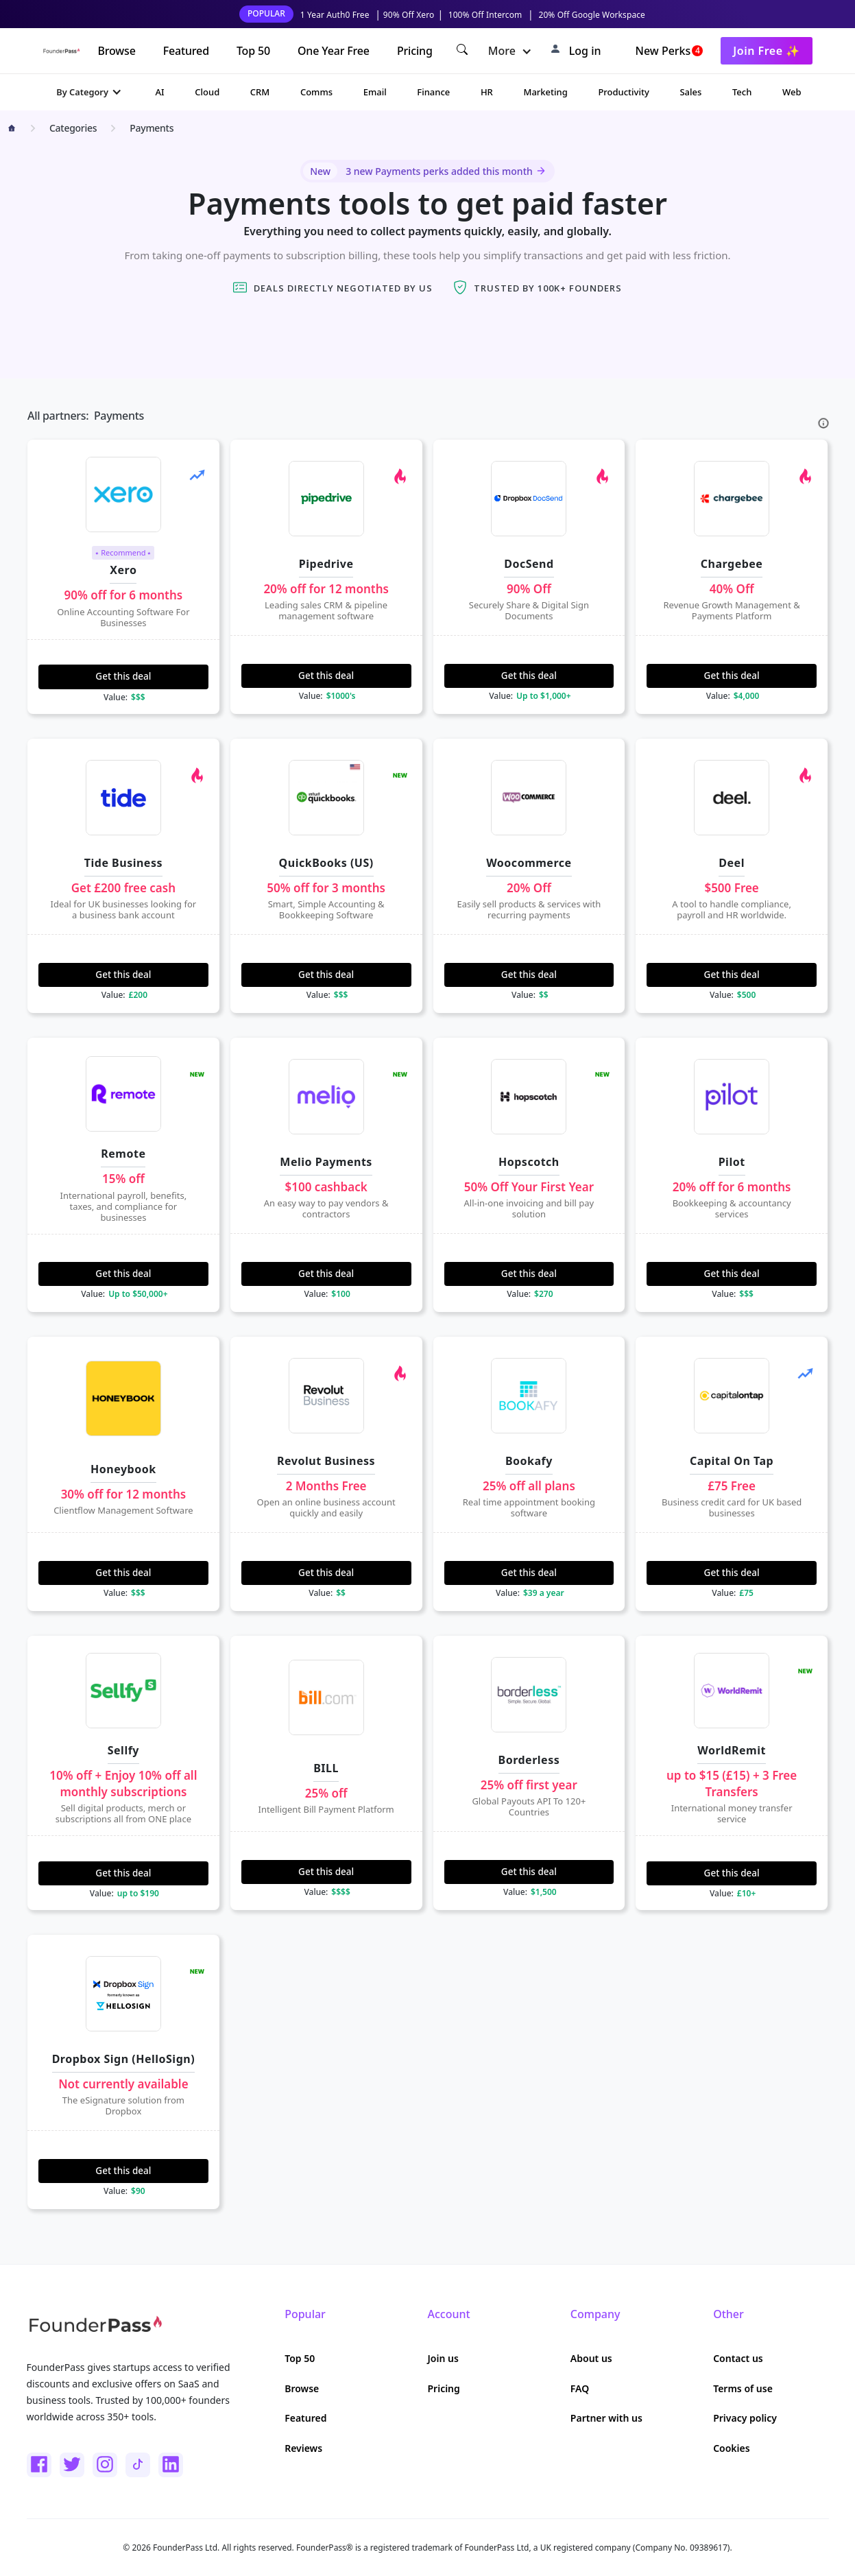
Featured (186, 50)
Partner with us (606, 2417)
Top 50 (253, 50)
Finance (433, 92)
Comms (316, 92)
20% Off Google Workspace (591, 15)
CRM (259, 92)
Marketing (545, 92)
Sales (690, 92)
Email (375, 92)
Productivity (623, 92)
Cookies (731, 2448)
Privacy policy (745, 2417)
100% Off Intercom (485, 15)
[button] (510, 51)
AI (160, 92)
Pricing (415, 50)
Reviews (303, 2448)
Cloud (207, 92)
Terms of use (743, 2388)
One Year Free (334, 50)
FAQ (579, 2388)
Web (792, 92)
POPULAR (266, 13)
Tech (741, 92)
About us (591, 2358)
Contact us (738, 2358)
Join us (442, 2358)
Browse (116, 50)
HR (487, 92)
